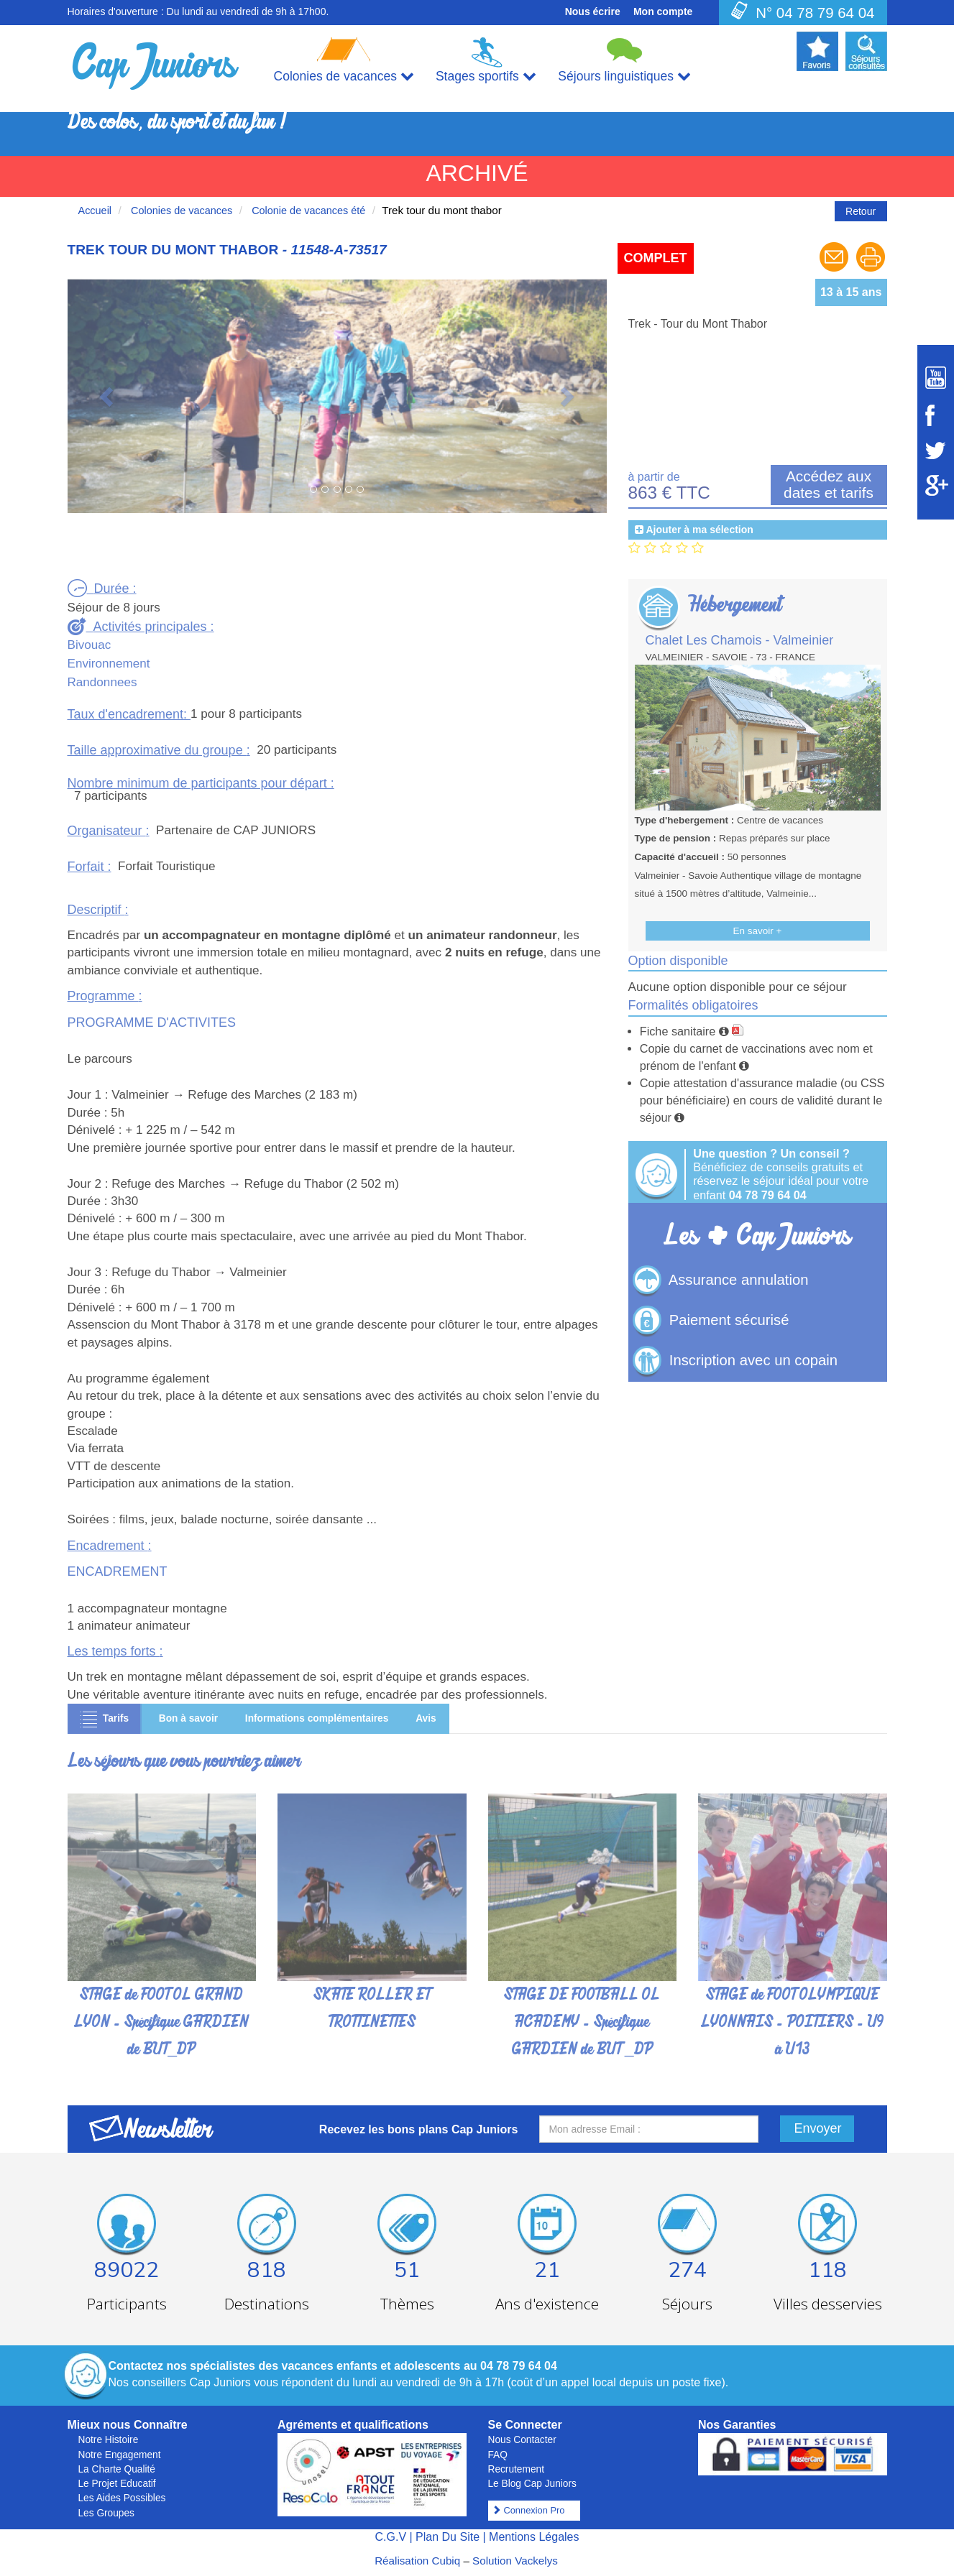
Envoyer (818, 2128)
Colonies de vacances (180, 210)
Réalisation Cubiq (417, 2560)
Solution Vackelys (515, 2560)
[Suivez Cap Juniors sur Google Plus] (935, 485)
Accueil (95, 210)
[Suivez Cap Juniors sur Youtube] (935, 377)
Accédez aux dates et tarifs (828, 484)
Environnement (109, 663)
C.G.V (390, 2537)
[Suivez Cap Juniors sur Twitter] (935, 450)
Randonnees (102, 682)
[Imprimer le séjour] (870, 270)
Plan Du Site (448, 2537)
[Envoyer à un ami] (835, 270)
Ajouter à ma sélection (699, 529)
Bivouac (89, 645)
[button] (108, 396)
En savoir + (757, 930)
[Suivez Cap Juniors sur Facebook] (935, 415)
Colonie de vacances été (307, 210)
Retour (860, 211)
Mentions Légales (534, 2537)
